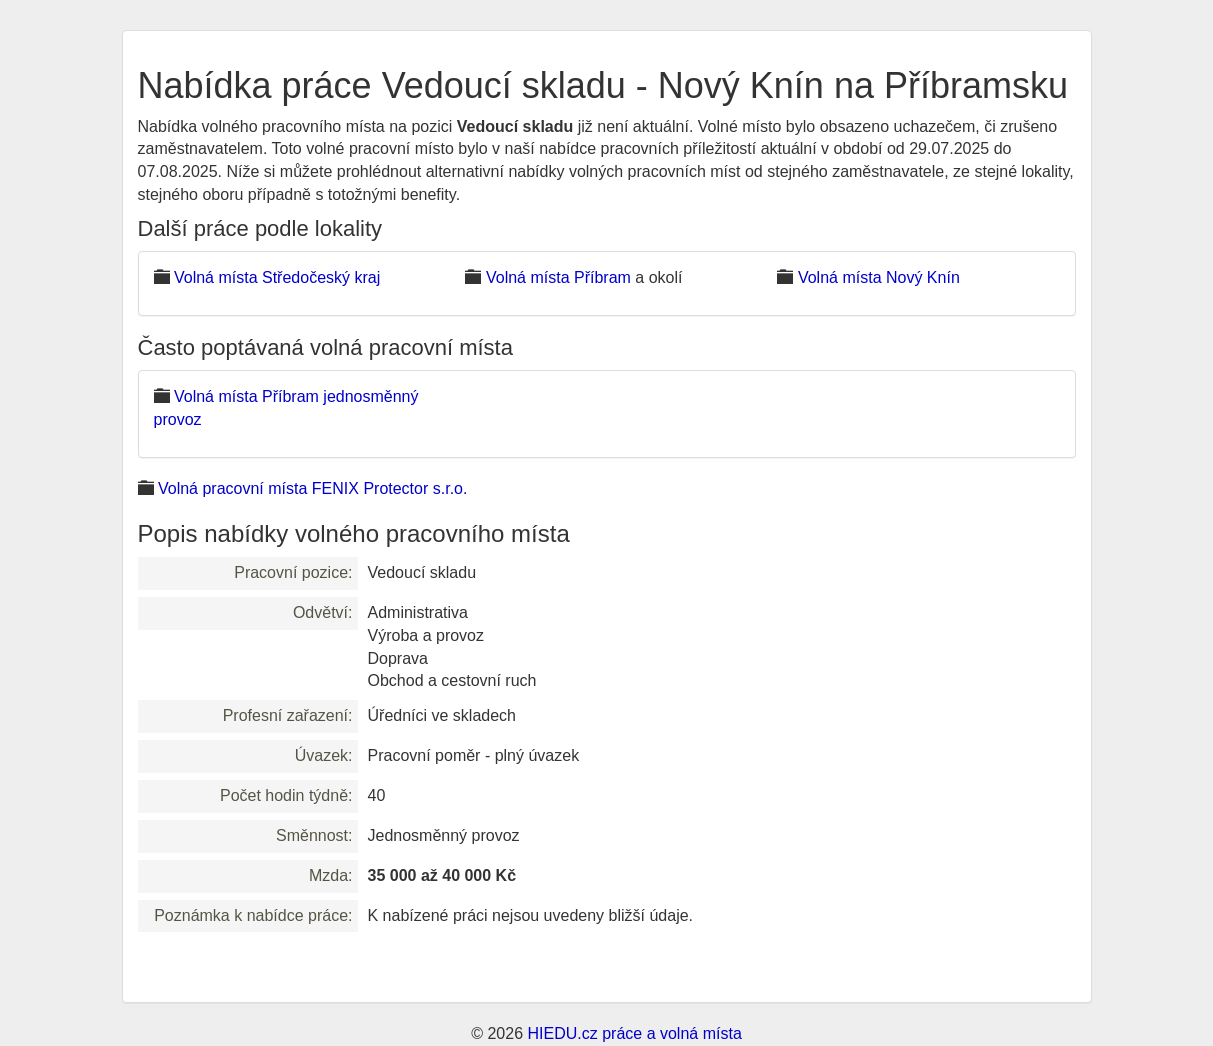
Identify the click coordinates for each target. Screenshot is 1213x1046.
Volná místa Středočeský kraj (277, 277)
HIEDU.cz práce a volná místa (634, 1033)
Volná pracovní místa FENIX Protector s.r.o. (312, 488)
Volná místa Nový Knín (879, 277)
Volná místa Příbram (558, 277)
